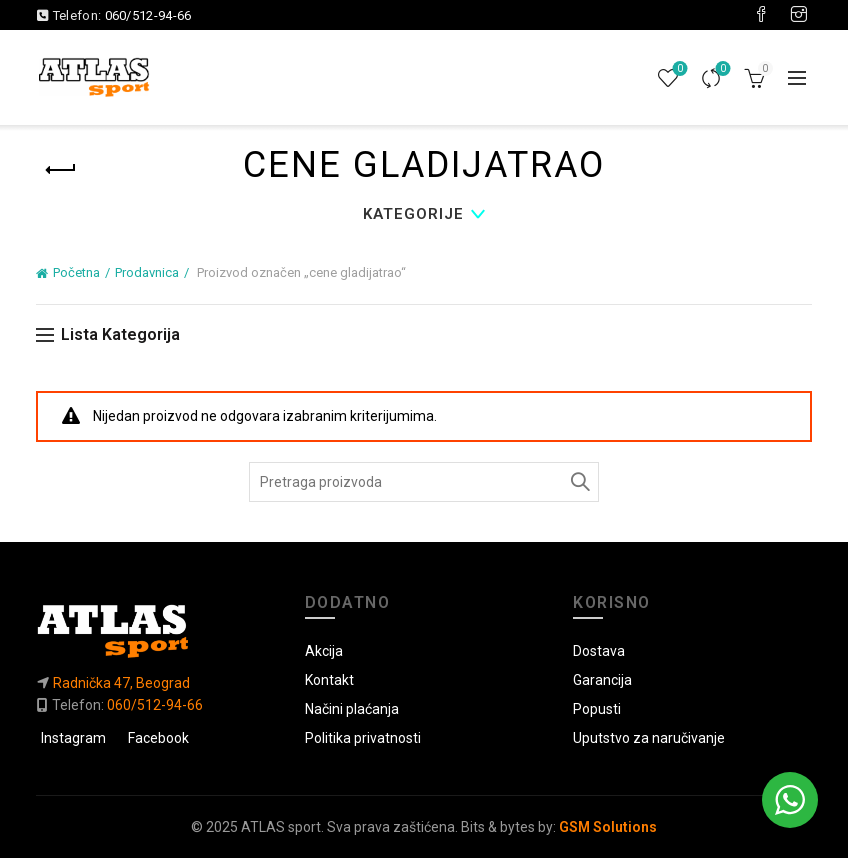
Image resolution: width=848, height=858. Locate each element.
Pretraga (579, 482)
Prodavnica (147, 272)
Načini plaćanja (352, 709)
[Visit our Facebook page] (761, 15)
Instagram (73, 738)
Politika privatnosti (363, 738)
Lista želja (677, 69)
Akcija (324, 651)
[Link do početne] (155, 630)
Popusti (597, 709)
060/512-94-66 (148, 15)
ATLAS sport (281, 827)
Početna (76, 272)
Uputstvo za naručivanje (649, 738)
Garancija (602, 680)
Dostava (599, 651)
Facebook (158, 738)
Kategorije (413, 214)
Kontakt (329, 680)
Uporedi (720, 69)
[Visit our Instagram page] (799, 15)
